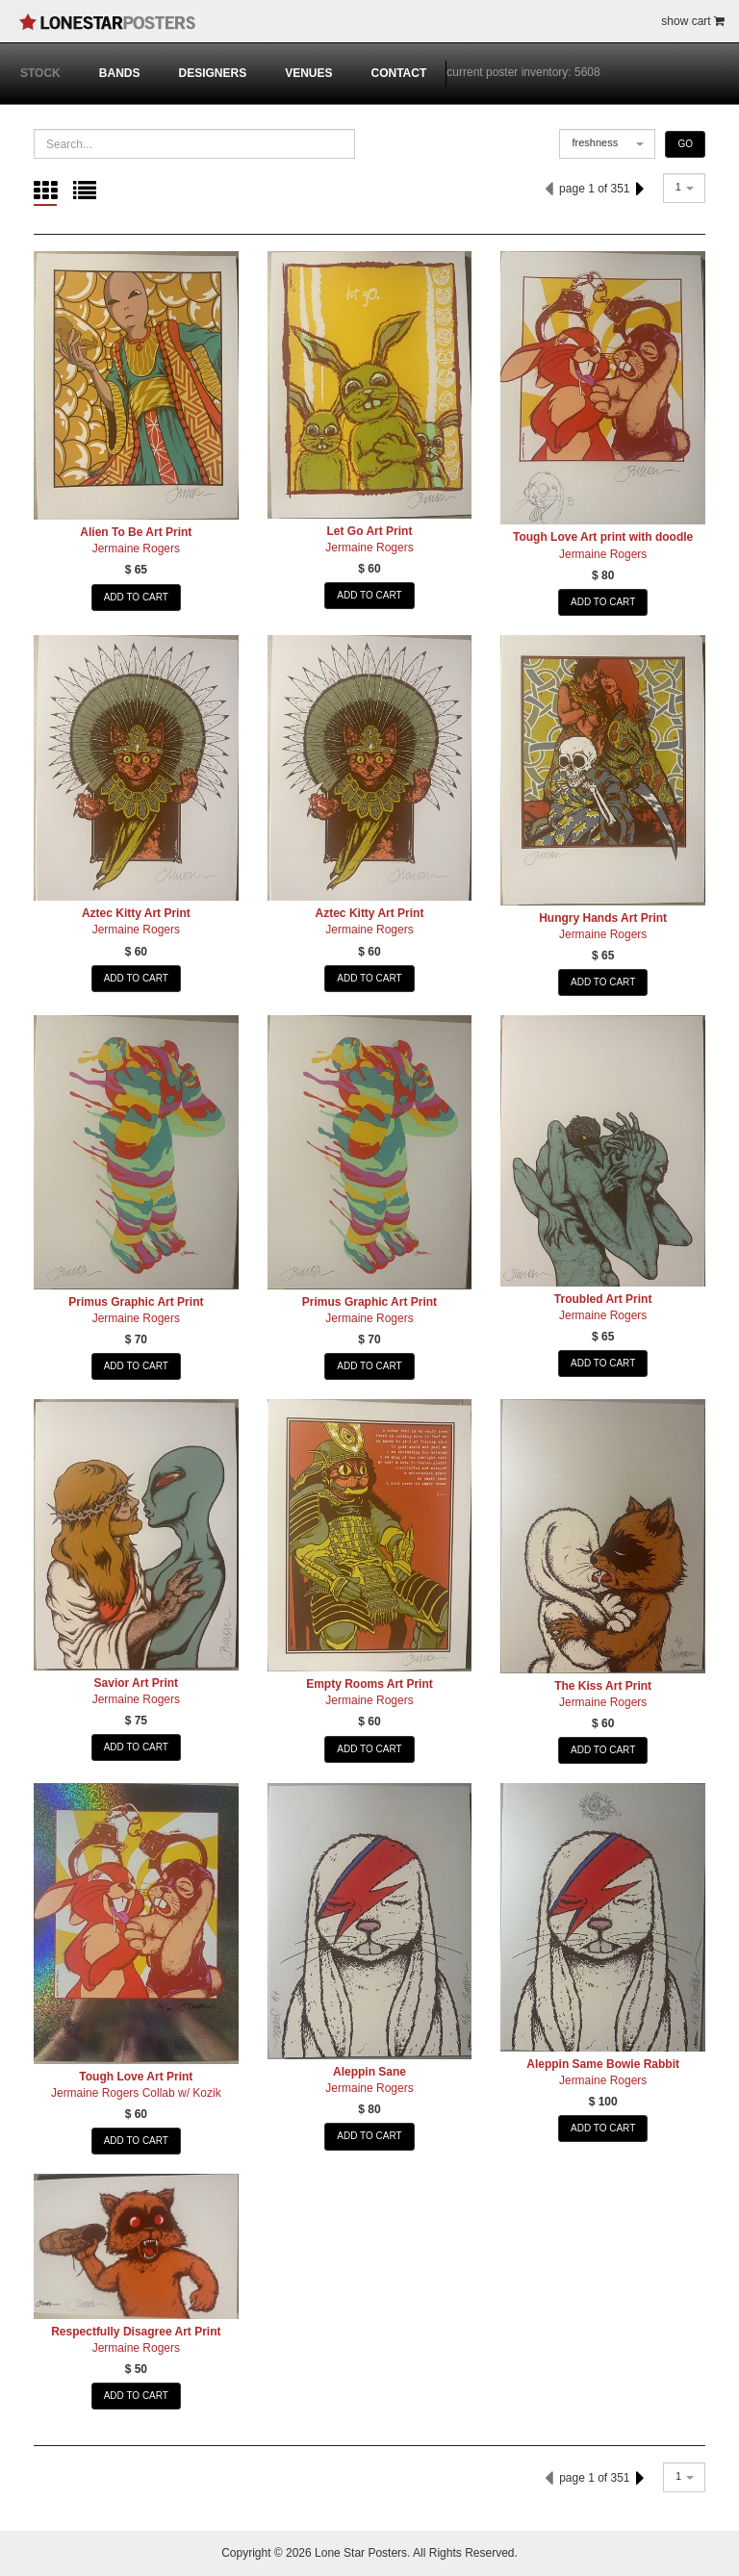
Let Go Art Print (370, 531)
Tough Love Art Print (135, 2076)
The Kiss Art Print (602, 1686)
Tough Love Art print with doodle (603, 537)
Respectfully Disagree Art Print (135, 2331)
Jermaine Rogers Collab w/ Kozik (136, 2093)
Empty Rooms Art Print (369, 1684)
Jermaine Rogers (136, 548)
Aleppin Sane (369, 2072)
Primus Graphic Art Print (135, 1302)
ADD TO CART (136, 597)
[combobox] (607, 144)
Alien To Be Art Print (135, 532)
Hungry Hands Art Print (603, 918)
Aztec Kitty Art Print (136, 913)
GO (685, 144)
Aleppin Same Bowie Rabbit (602, 2064)
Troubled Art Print (603, 1299)
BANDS (119, 73)
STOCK (40, 73)
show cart (693, 21)
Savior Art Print (136, 1683)
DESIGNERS (212, 73)
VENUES (308, 73)
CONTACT (399, 73)
